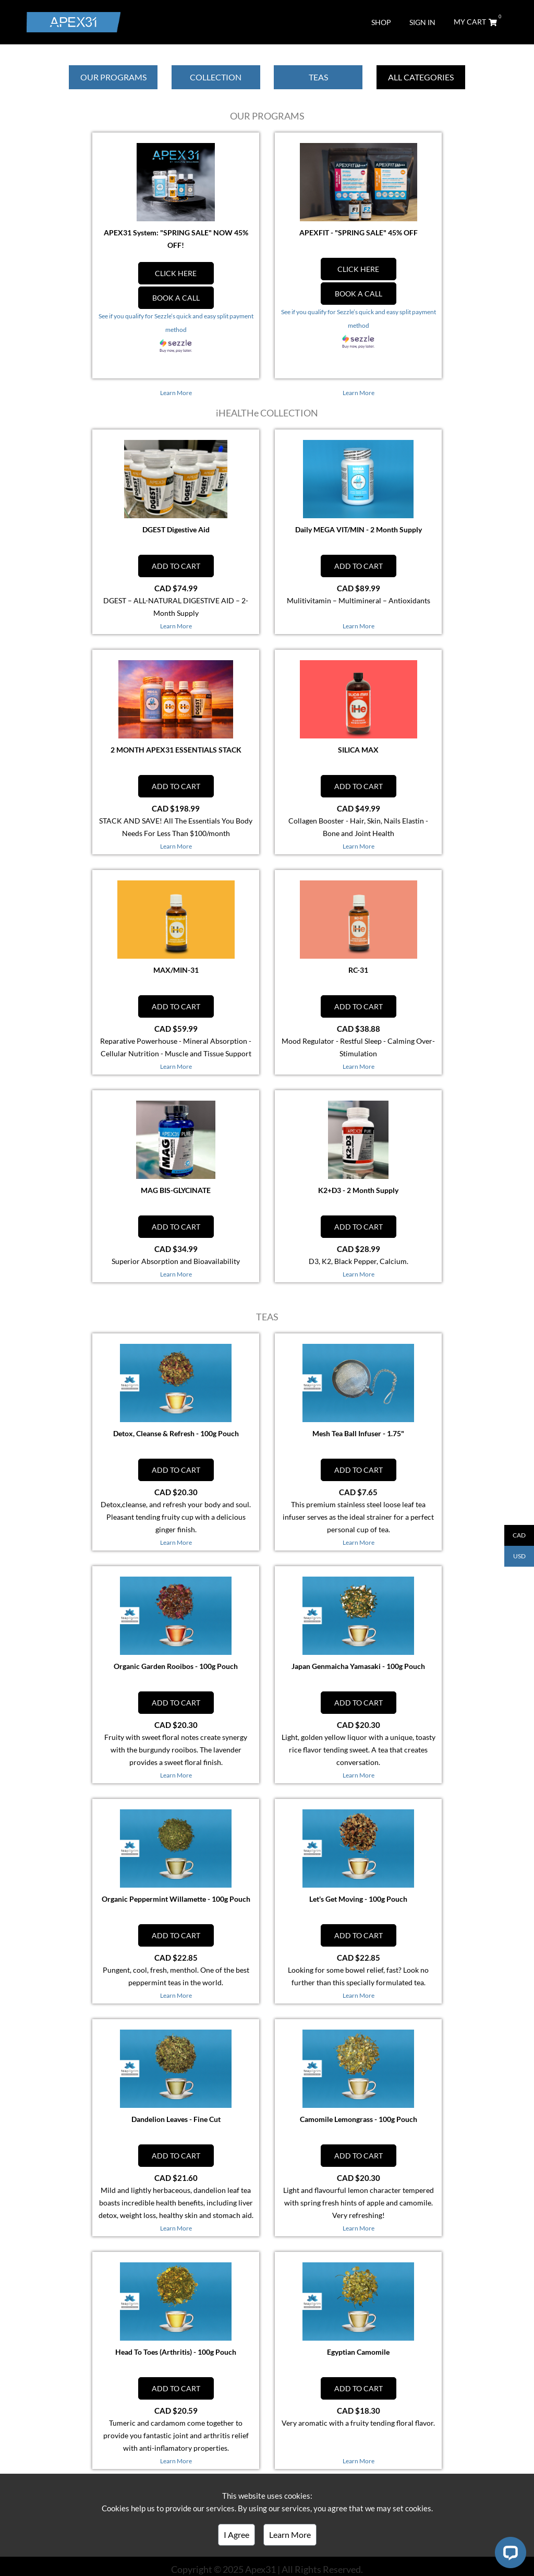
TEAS (318, 77)
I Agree (236, 2534)
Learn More (290, 2534)
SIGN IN (422, 22)
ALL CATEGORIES (421, 77)
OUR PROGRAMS (113, 77)
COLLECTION (215, 77)
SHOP (381, 22)
